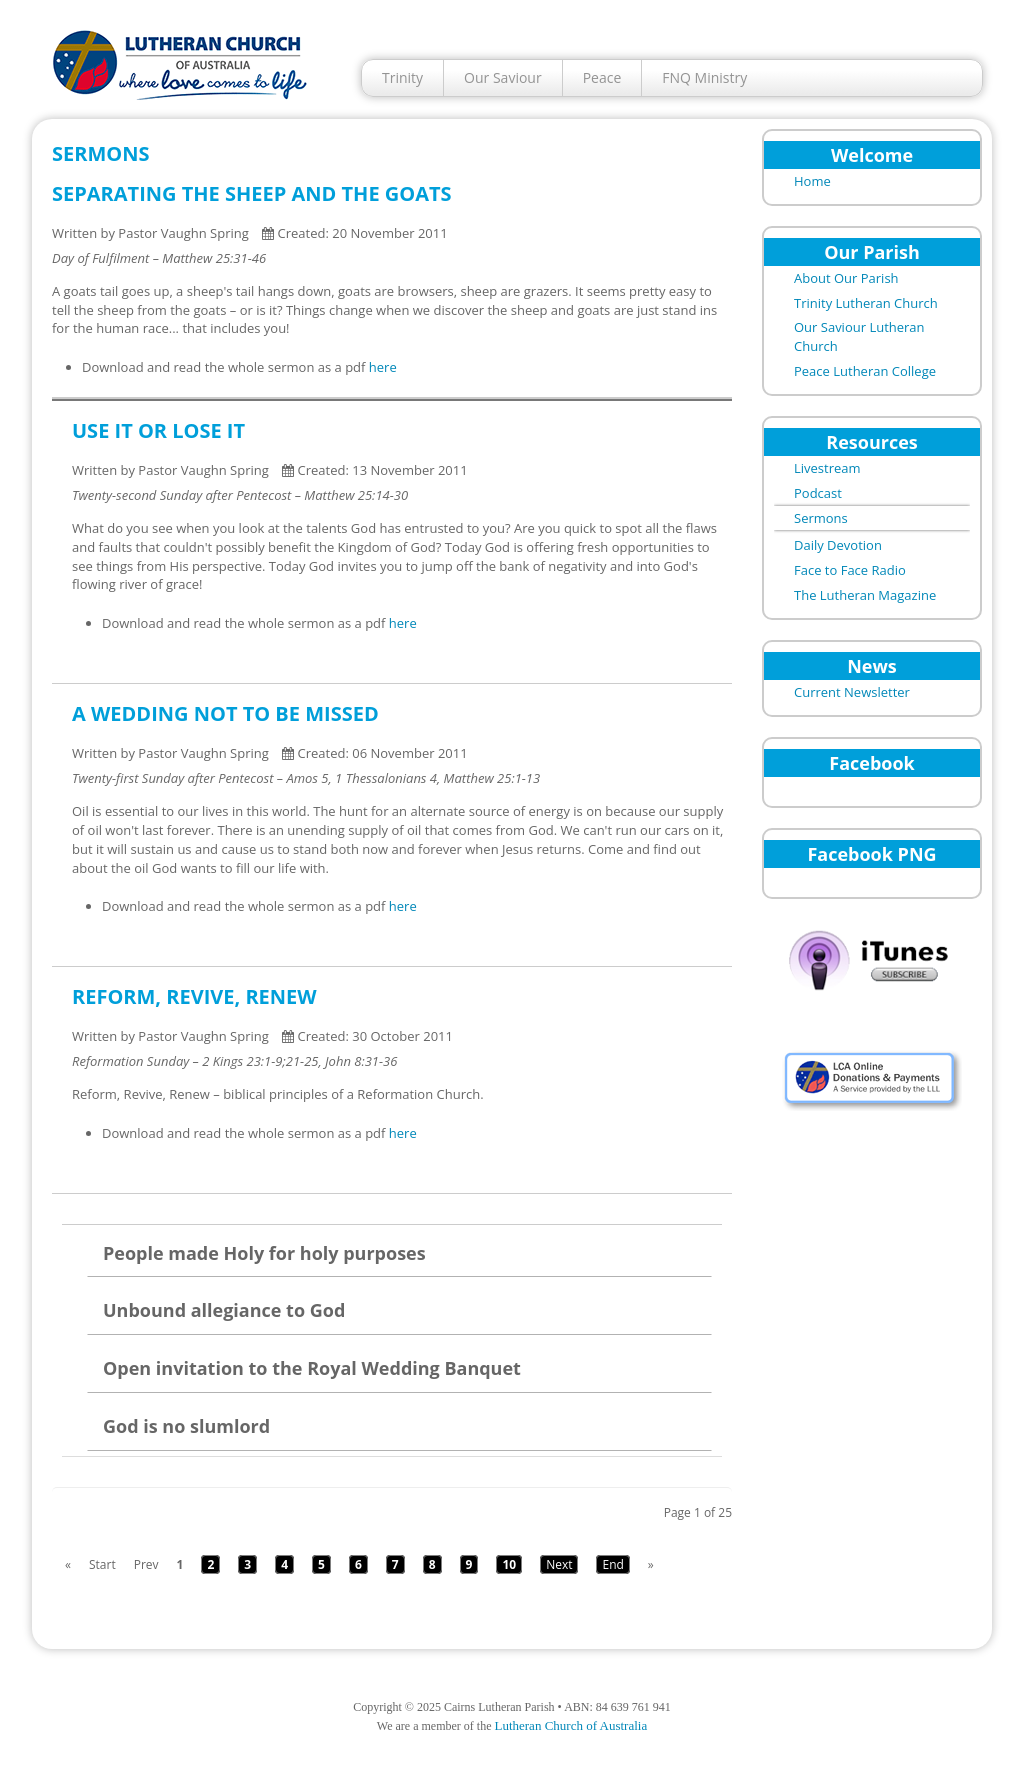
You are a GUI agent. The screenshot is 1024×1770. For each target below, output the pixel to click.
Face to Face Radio (850, 570)
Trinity (402, 78)
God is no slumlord (186, 1426)
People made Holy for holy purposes (264, 1253)
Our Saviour (503, 78)
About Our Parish (846, 278)
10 (509, 1564)
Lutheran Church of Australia (570, 1725)
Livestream (827, 468)
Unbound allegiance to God (224, 1310)
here (383, 367)
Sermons (821, 518)
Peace (602, 78)
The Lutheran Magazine (865, 595)
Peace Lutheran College (865, 371)
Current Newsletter (852, 692)
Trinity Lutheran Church (866, 303)
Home (812, 181)
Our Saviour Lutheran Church (859, 336)
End (612, 1564)
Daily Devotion (838, 545)
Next (559, 1564)
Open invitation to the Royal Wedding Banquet (312, 1368)
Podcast (818, 493)
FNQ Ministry (704, 78)
